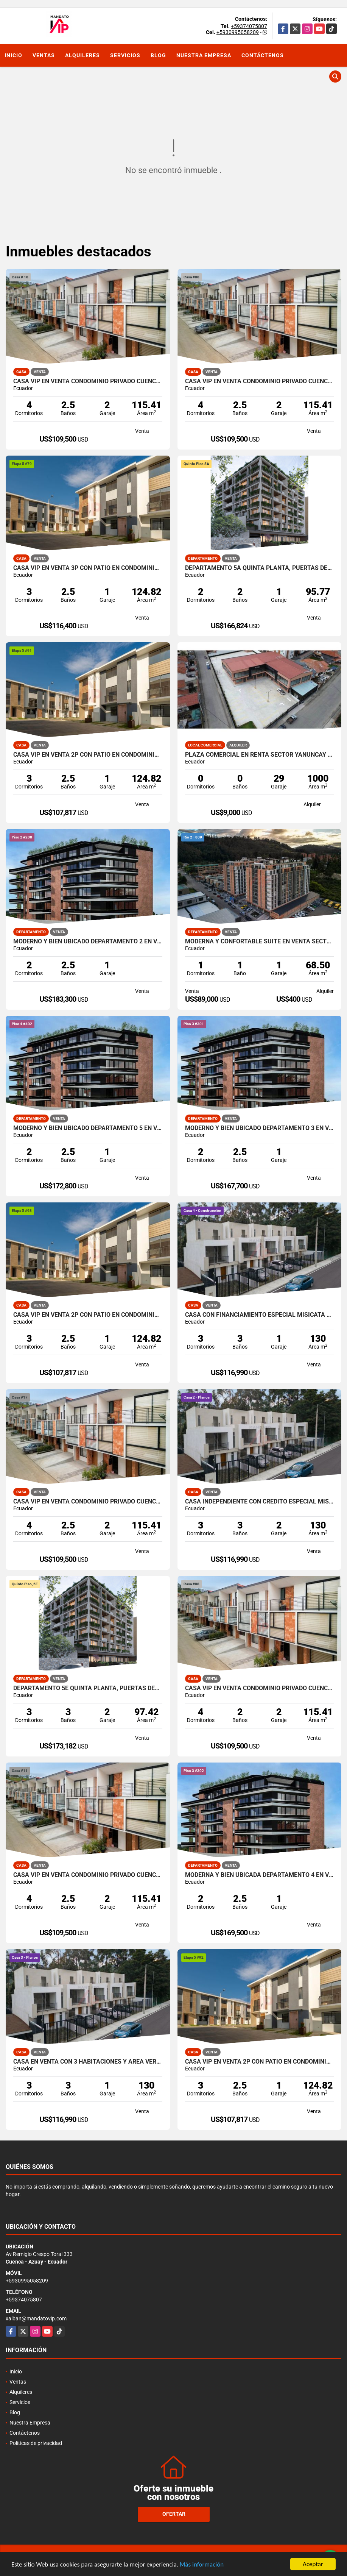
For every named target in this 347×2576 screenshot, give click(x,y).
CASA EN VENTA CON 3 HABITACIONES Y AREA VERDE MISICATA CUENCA (87, 2062)
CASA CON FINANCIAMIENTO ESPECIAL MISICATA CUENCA (259, 1315)
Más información (202, 2564)
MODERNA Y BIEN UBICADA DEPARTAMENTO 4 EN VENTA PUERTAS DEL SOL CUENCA (259, 1875)
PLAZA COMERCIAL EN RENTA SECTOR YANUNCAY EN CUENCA (259, 755)
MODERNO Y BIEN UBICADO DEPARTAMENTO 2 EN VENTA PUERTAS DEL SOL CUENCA (87, 941)
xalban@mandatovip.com (36, 2318)
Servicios (125, 55)
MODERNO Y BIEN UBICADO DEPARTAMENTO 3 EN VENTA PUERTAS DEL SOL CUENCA (259, 1128)
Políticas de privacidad (35, 2443)
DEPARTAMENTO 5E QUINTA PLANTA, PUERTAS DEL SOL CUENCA (87, 1688)
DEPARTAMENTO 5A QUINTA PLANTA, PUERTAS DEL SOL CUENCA (259, 568)
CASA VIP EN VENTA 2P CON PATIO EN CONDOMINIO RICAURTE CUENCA (87, 755)
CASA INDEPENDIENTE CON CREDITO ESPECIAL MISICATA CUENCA (259, 1502)
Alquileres (82, 55)
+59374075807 (249, 26)
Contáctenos (262, 55)
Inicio (13, 55)
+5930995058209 (237, 32)
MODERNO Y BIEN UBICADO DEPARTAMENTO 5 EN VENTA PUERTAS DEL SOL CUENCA (87, 1128)
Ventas (44, 55)
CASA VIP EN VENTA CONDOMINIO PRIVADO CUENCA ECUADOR (87, 381)
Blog (158, 55)
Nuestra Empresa (203, 55)
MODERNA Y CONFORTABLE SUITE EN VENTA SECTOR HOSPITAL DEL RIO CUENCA (259, 941)
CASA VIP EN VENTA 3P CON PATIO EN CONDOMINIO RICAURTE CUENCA (87, 568)
